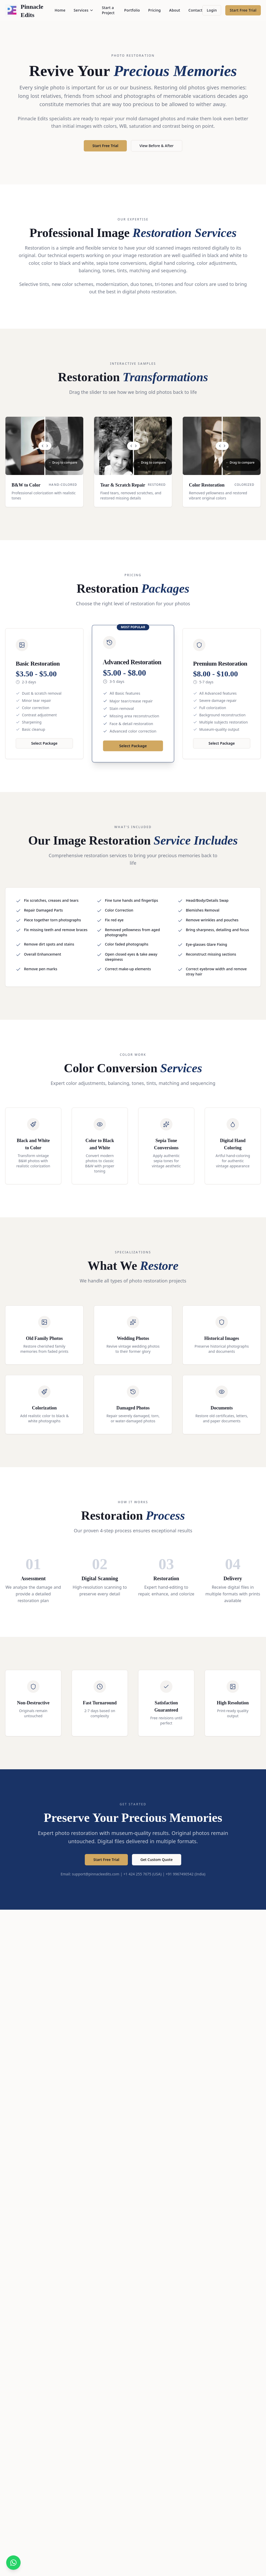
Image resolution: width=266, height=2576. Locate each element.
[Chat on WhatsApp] (13, 2562)
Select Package (44, 744)
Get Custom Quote (156, 1860)
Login (212, 10)
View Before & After (156, 146)
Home (60, 10)
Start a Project (108, 10)
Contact (195, 10)
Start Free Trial (243, 10)
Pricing (154, 10)
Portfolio (132, 10)
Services (84, 10)
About (174, 10)
